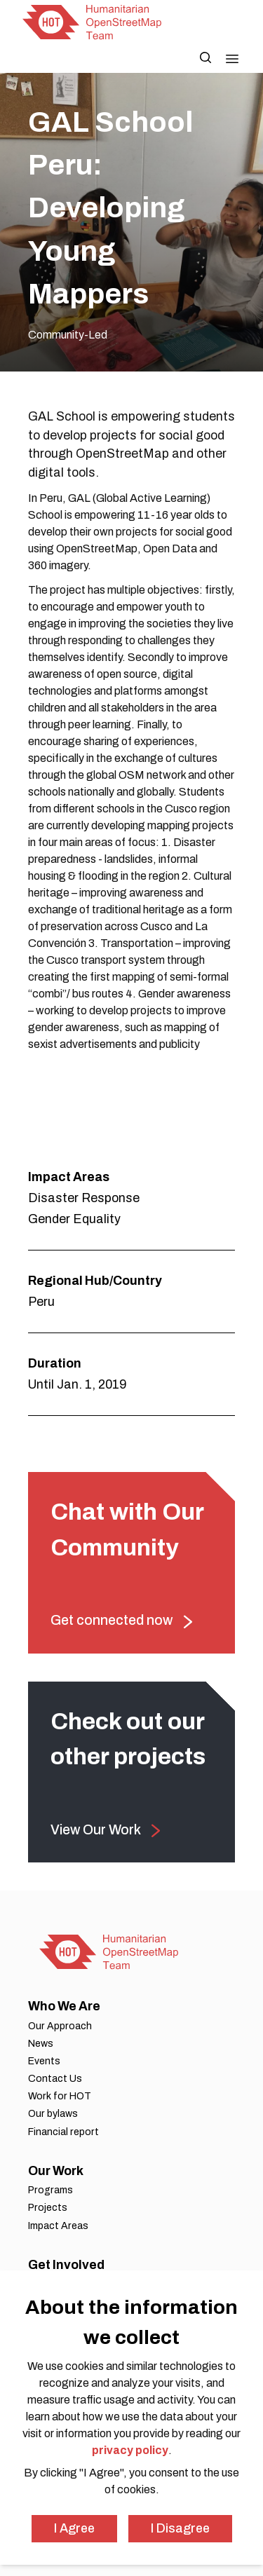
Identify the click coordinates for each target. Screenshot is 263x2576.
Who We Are (64, 2006)
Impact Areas (58, 2226)
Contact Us (55, 2078)
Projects (47, 2207)
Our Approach (60, 2026)
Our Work (55, 2171)
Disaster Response (84, 1198)
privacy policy (130, 2450)
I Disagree (180, 2528)
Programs (50, 2190)
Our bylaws (53, 2113)
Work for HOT (59, 2096)
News (40, 2043)
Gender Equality (74, 1219)
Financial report (63, 2132)
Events (44, 2061)
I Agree (74, 2528)
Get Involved (66, 2265)
